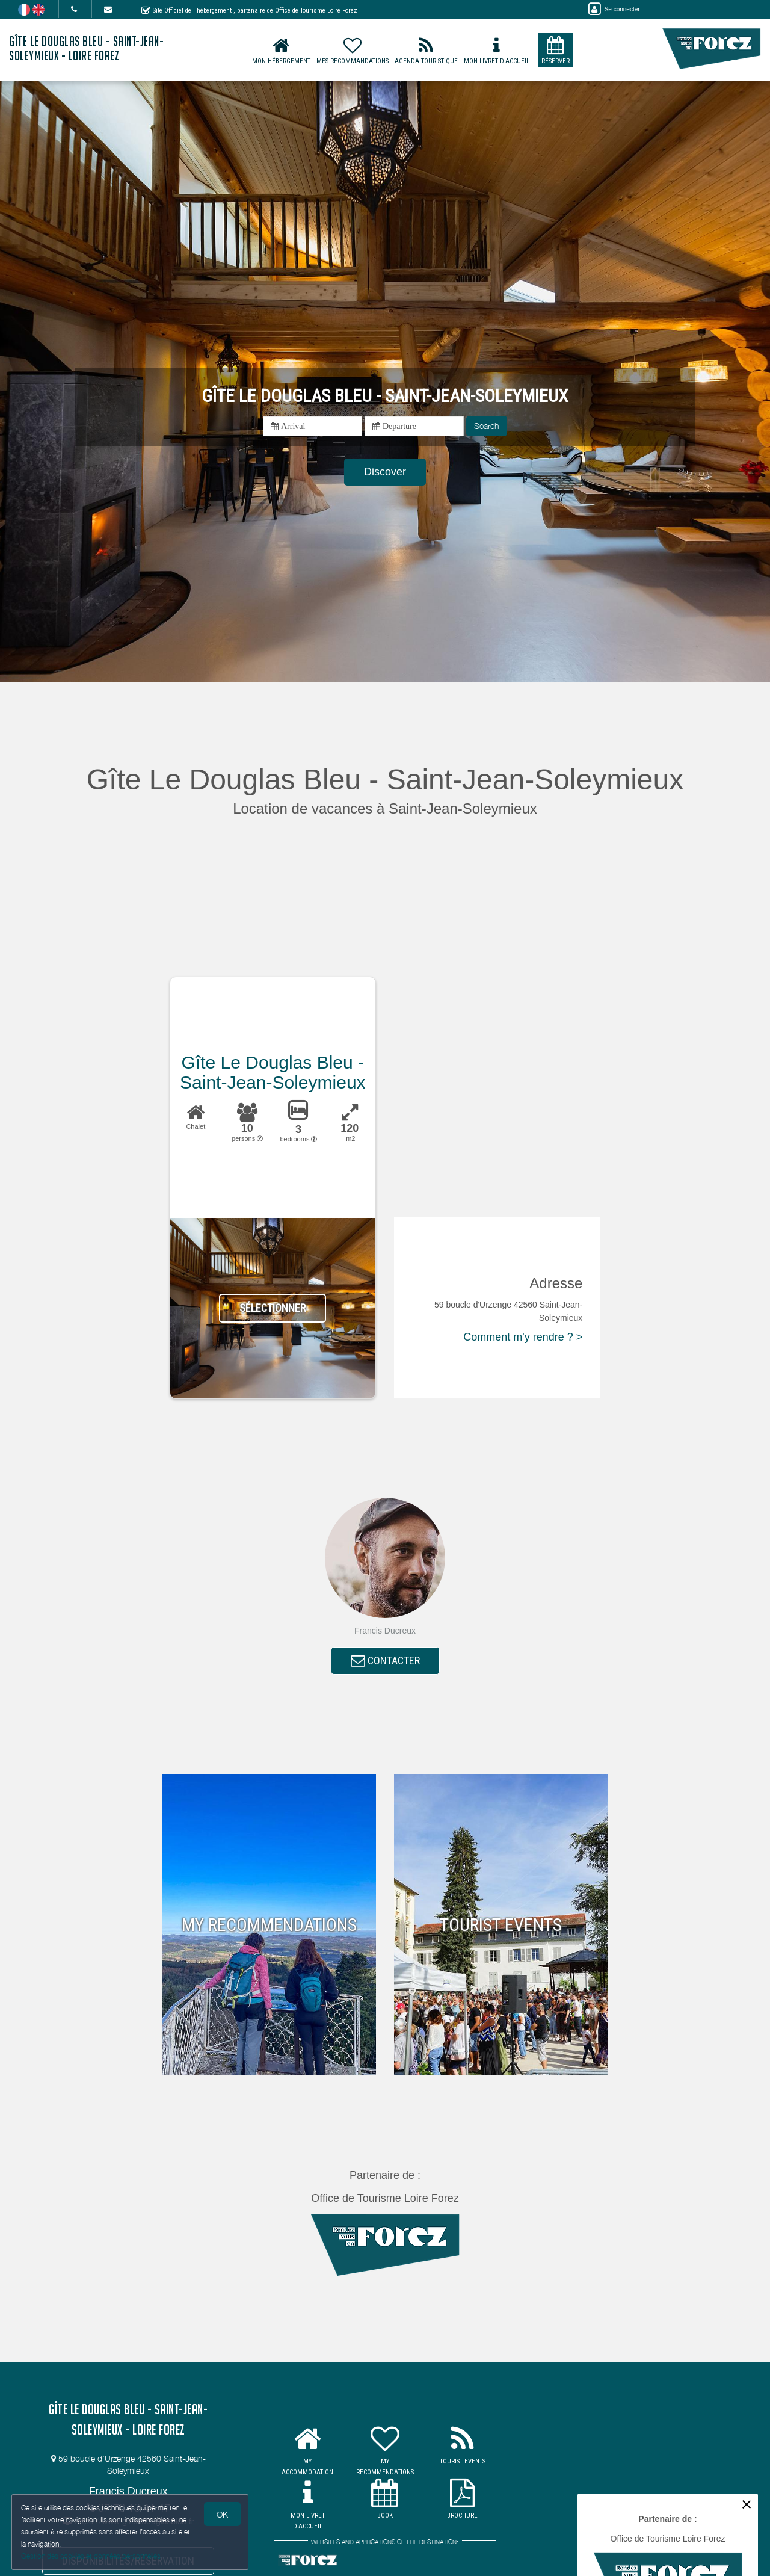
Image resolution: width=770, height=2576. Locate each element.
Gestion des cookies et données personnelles (91, 2555)
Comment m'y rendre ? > (522, 1337)
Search (486, 426)
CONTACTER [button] (385, 1661)
